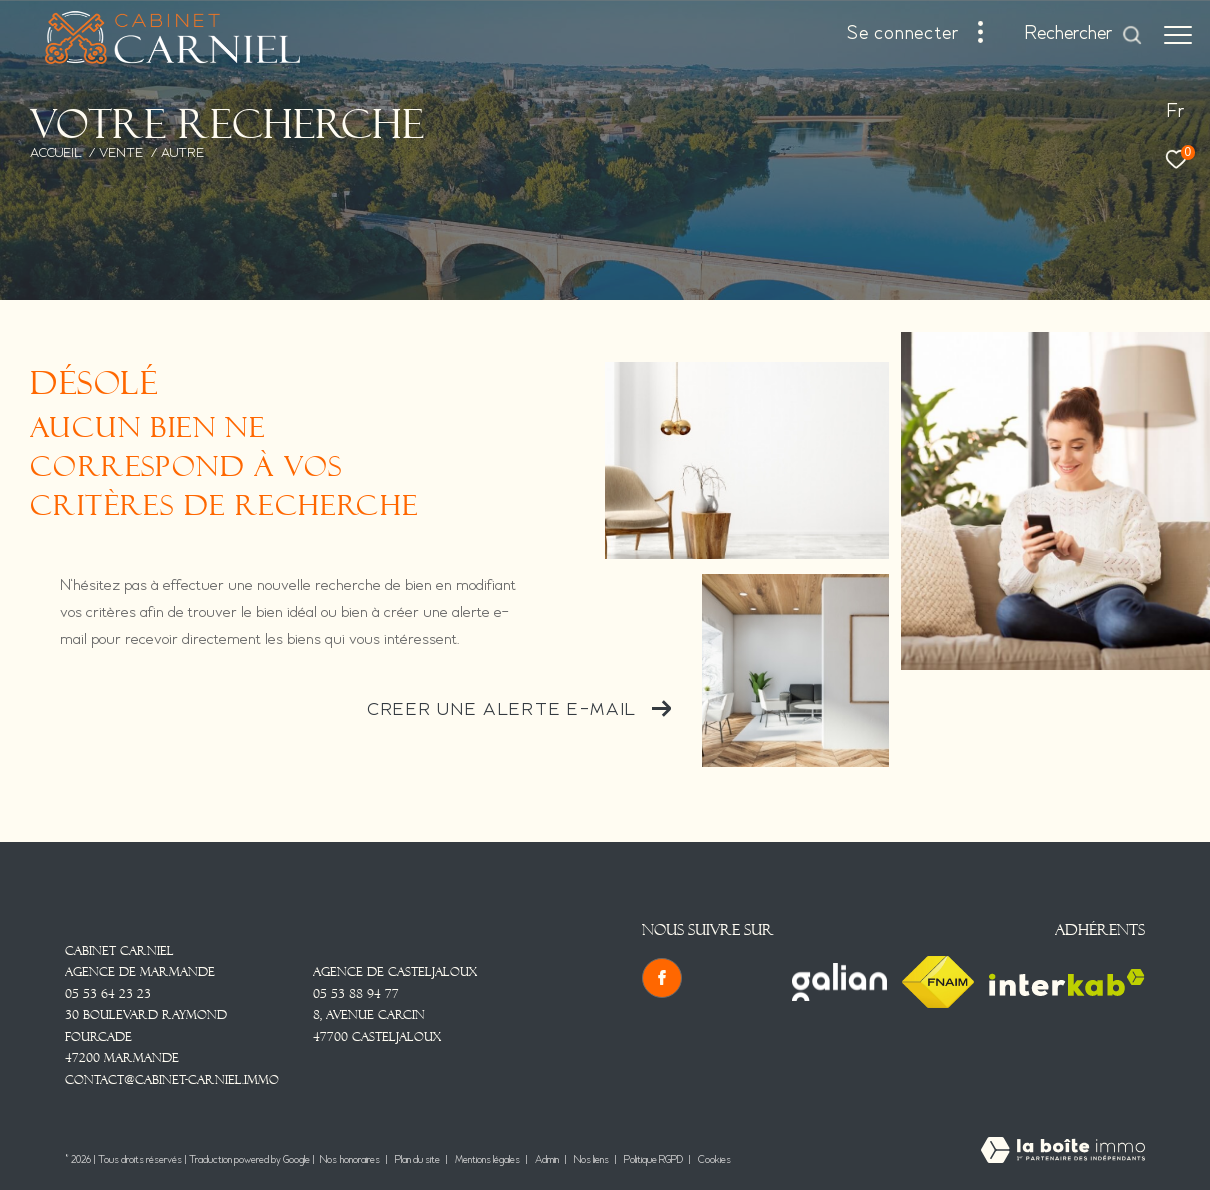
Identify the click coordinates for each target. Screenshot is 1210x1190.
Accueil (56, 154)
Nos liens (592, 1160)
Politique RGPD (653, 1160)
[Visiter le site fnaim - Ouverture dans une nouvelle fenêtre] (938, 982)
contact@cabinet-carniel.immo (172, 1080)
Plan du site (418, 1160)
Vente (121, 154)
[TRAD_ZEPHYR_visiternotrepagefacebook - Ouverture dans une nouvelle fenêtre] (662, 978)
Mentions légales (488, 1160)
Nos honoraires (350, 1160)
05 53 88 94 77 (356, 994)
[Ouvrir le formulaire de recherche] (1084, 35)
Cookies (714, 1161)
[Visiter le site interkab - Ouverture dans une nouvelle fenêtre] (1067, 982)
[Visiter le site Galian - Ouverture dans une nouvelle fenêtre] (839, 982)
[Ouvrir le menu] (1178, 35)
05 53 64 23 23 (108, 994)
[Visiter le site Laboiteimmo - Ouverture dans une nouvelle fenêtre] (1063, 1152)
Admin (548, 1160)
